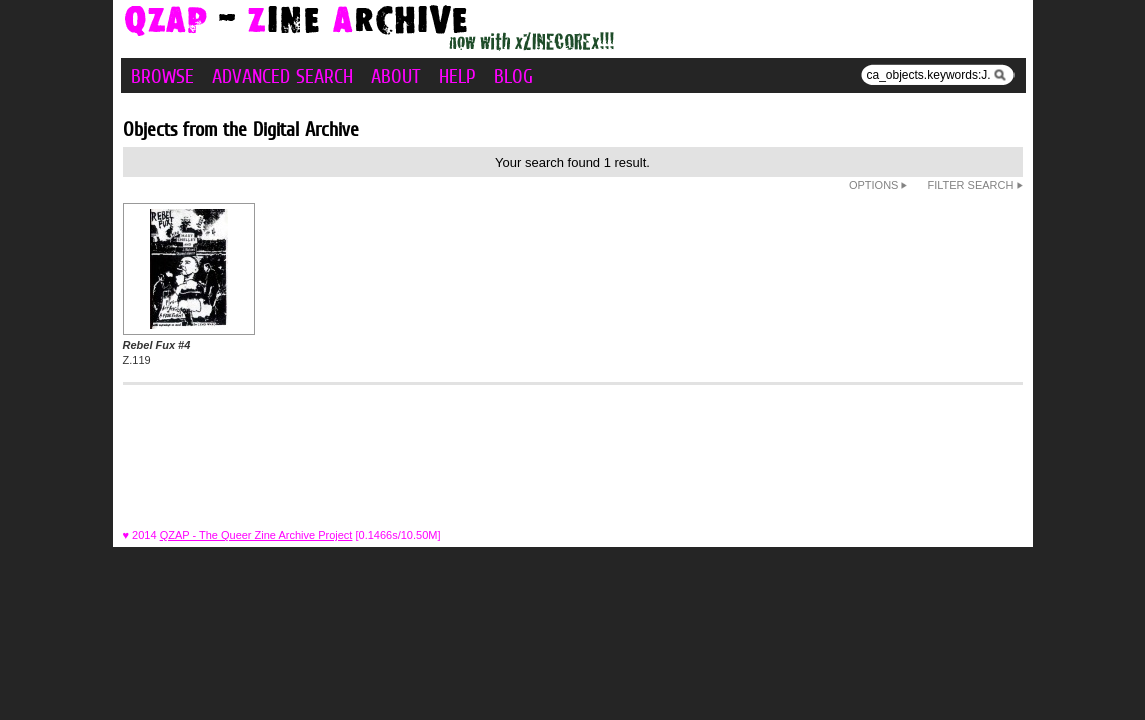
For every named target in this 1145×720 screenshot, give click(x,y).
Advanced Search (282, 76)
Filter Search (974, 185)
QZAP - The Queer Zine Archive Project (256, 535)
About (396, 76)
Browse (162, 76)
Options (878, 185)
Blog (513, 76)
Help (457, 76)
